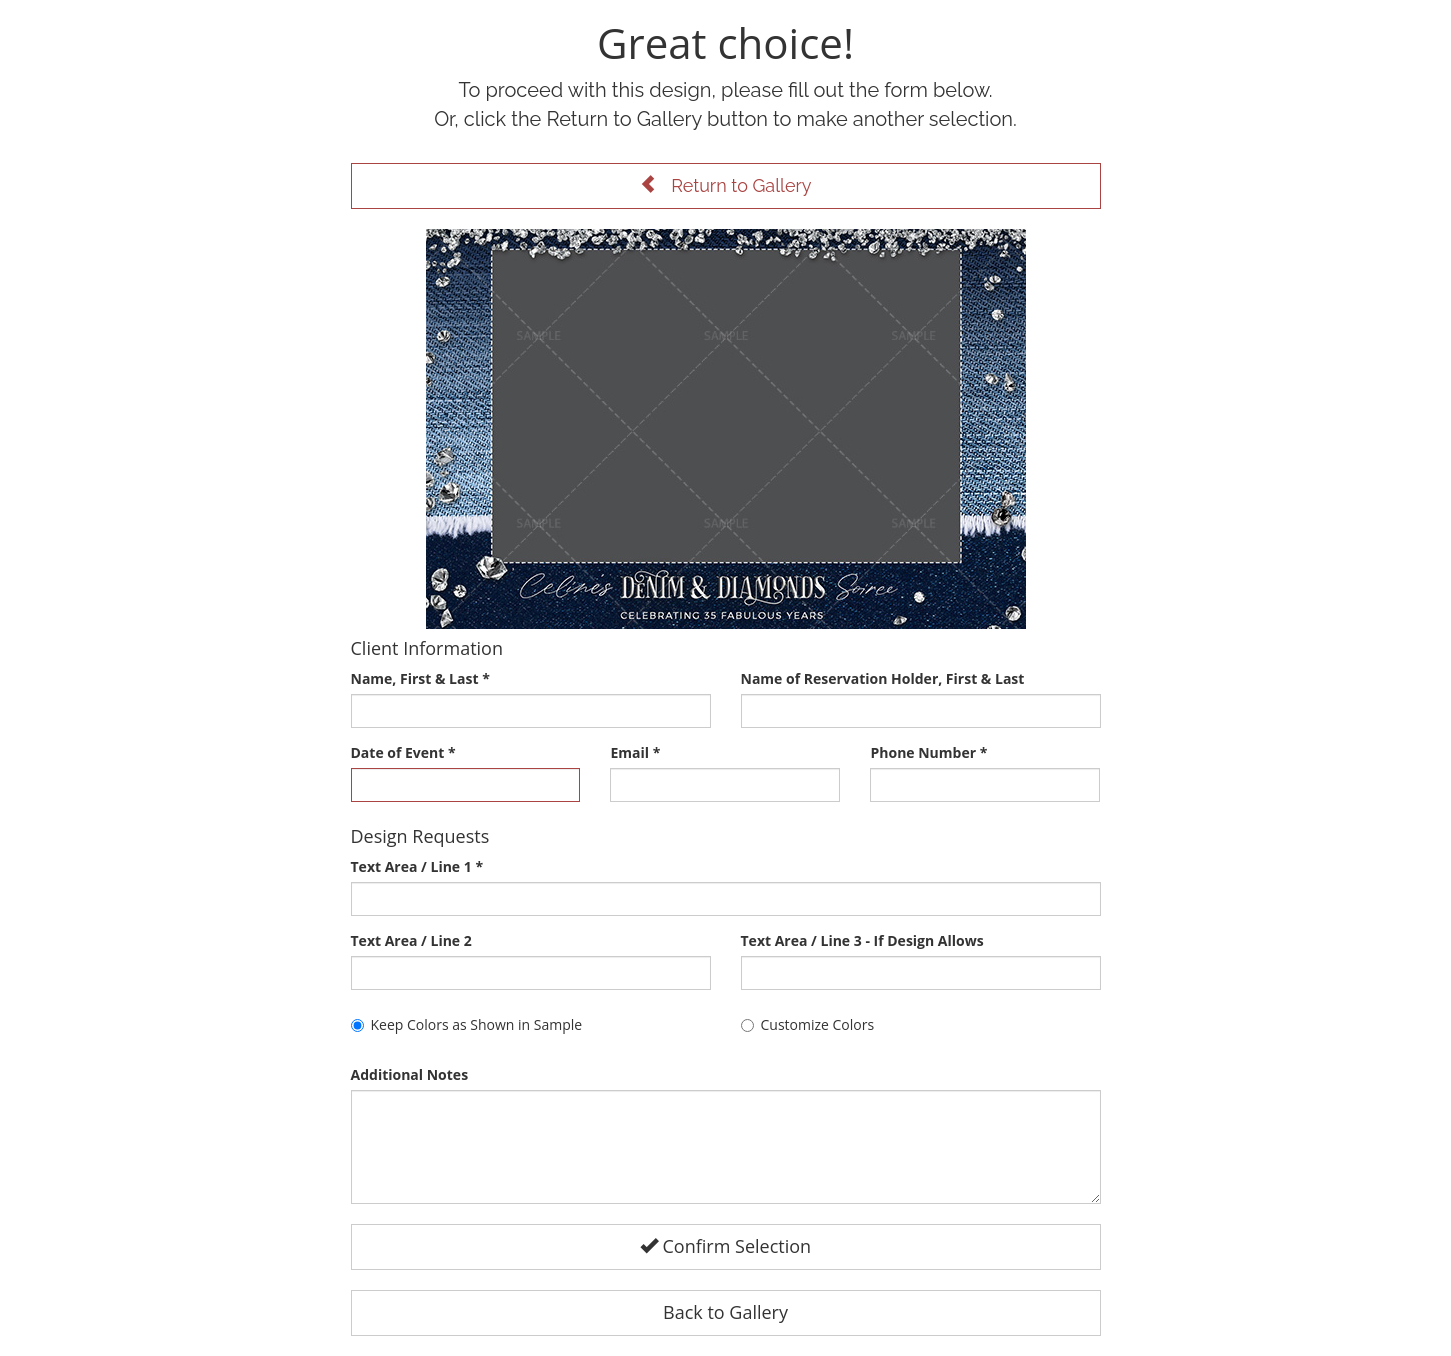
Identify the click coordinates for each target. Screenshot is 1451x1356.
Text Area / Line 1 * (417, 866)
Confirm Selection (725, 1246)
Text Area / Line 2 (411, 940)
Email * (635, 752)
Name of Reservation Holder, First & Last (883, 678)
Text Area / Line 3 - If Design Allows (862, 940)
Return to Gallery (725, 185)
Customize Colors (808, 1024)
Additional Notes (410, 1074)
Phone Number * (928, 752)
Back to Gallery (725, 1312)
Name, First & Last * (420, 678)
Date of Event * (403, 752)
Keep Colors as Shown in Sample (467, 1024)
